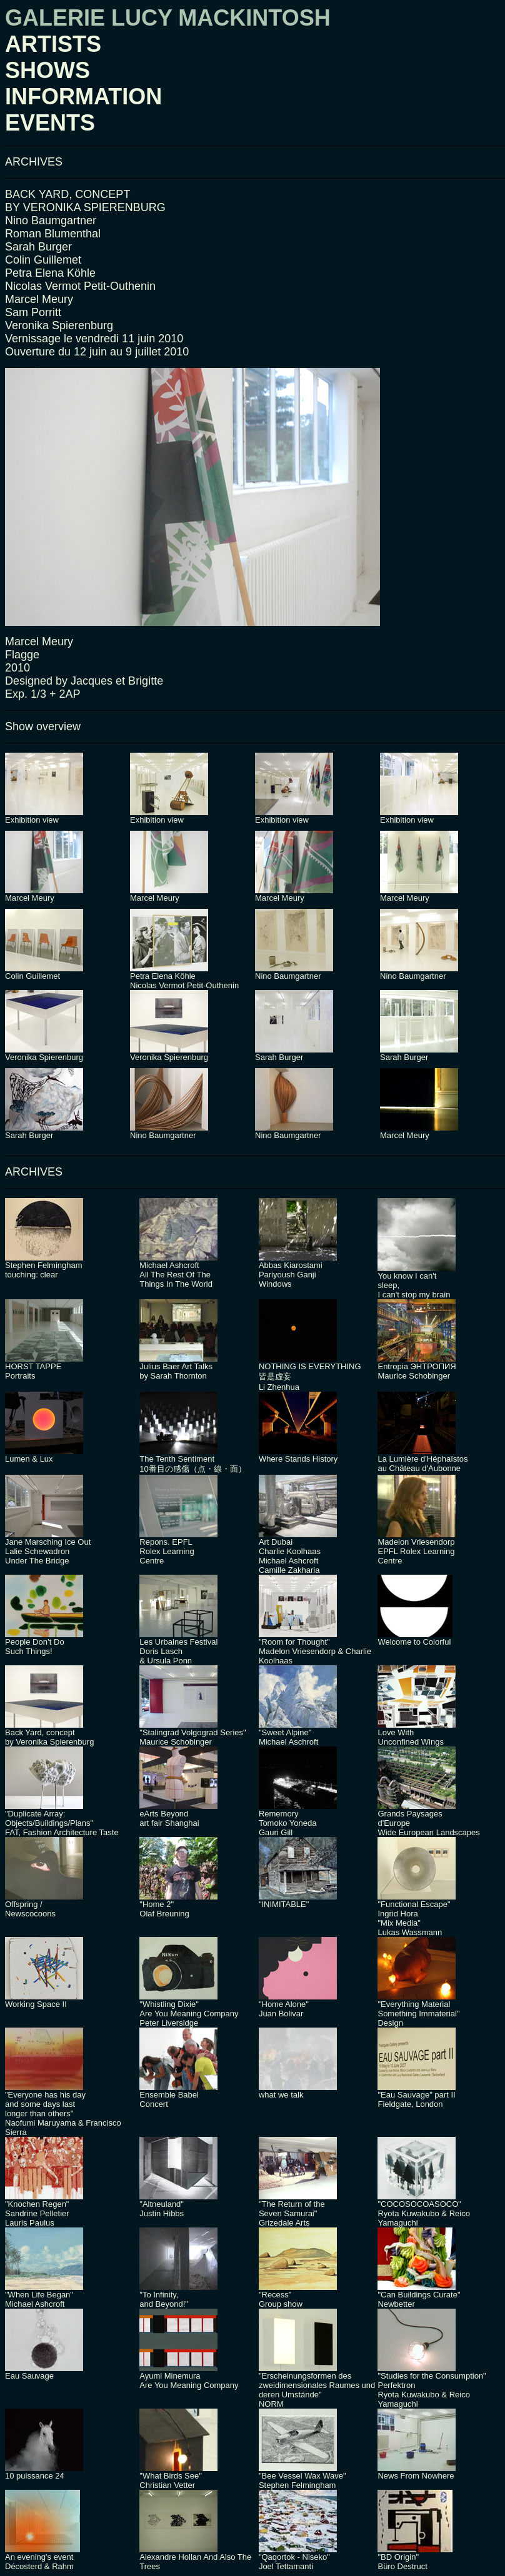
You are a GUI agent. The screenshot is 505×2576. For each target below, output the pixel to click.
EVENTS (50, 123)
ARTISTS (53, 44)
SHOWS (47, 70)
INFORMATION (83, 96)
